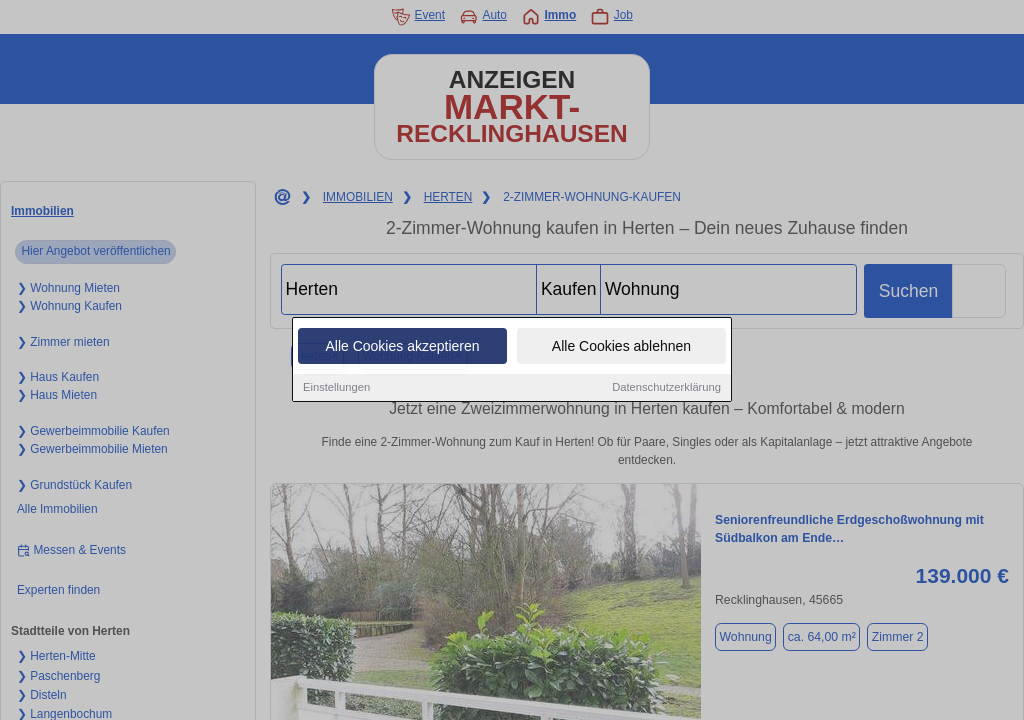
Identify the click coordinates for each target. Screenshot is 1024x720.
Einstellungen (336, 388)
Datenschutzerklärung (666, 388)
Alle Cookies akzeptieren (402, 347)
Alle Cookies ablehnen (621, 347)
